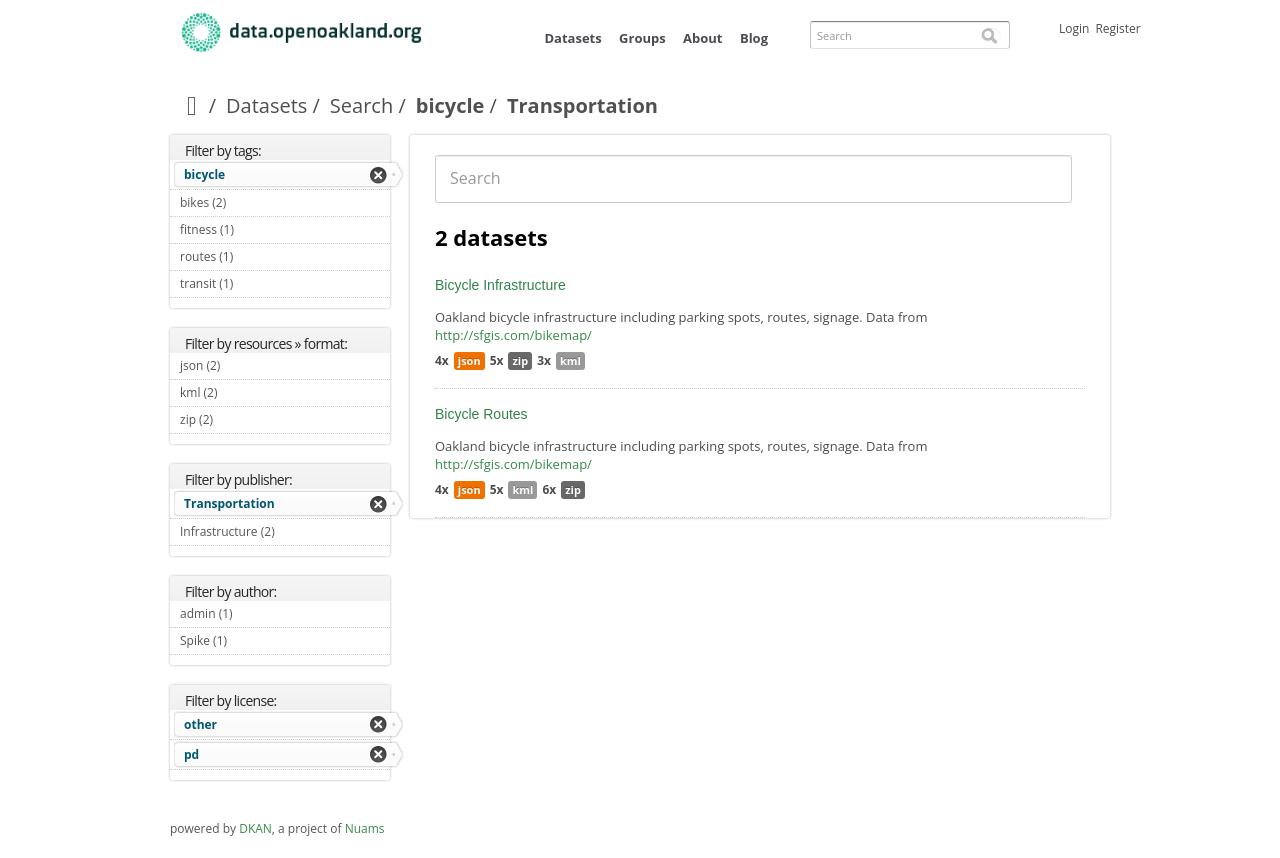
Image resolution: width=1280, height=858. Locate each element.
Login (1074, 28)
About (702, 38)
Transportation (229, 503)
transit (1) (256, 283)
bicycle (450, 105)
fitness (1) (257, 229)
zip (520, 360)
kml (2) (241, 392)
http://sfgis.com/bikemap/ (513, 335)
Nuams (365, 828)
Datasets (572, 38)
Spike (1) (250, 640)
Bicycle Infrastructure (500, 285)
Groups (642, 38)
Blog (754, 38)
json (469, 360)
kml (570, 360)
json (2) (243, 365)
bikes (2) (249, 202)
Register (1117, 28)
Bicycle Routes (481, 414)
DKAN (255, 828)
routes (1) (256, 256)
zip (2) (236, 419)
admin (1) (256, 613)
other (200, 724)
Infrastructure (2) (285, 534)
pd (191, 754)
